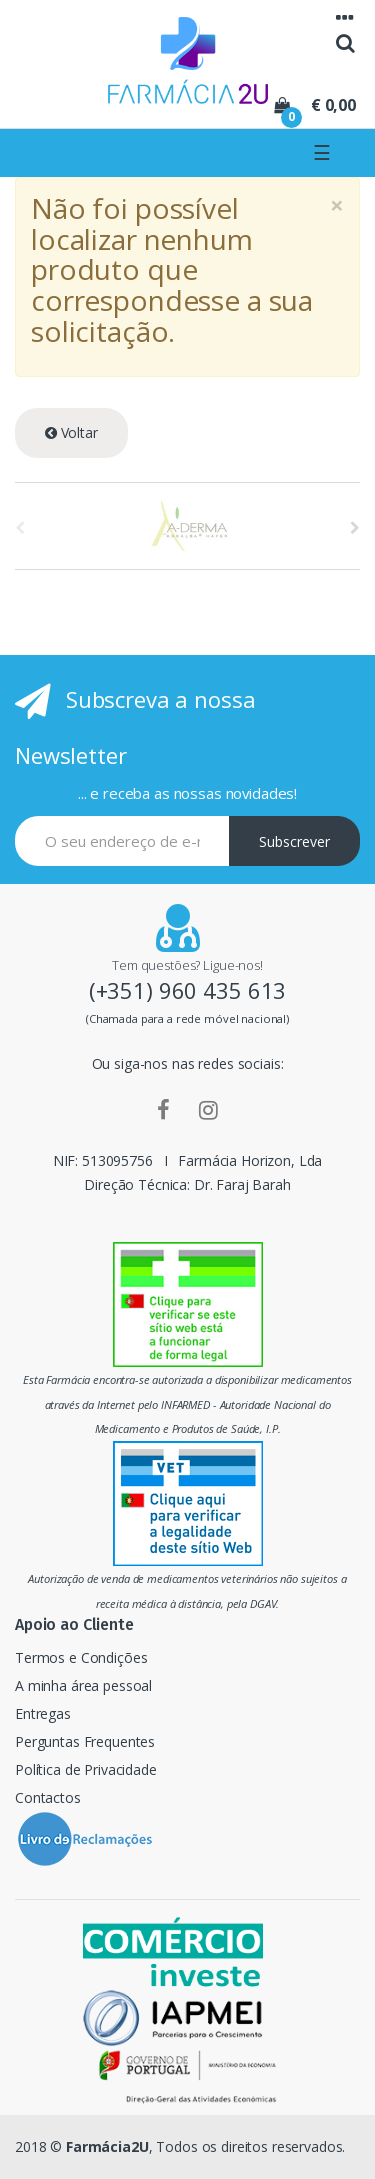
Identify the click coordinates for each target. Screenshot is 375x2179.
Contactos (48, 1797)
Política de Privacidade (86, 1769)
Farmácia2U (107, 2146)
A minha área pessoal (83, 1685)
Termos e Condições (81, 1657)
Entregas (43, 1713)
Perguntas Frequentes (85, 1741)
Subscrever (294, 841)
